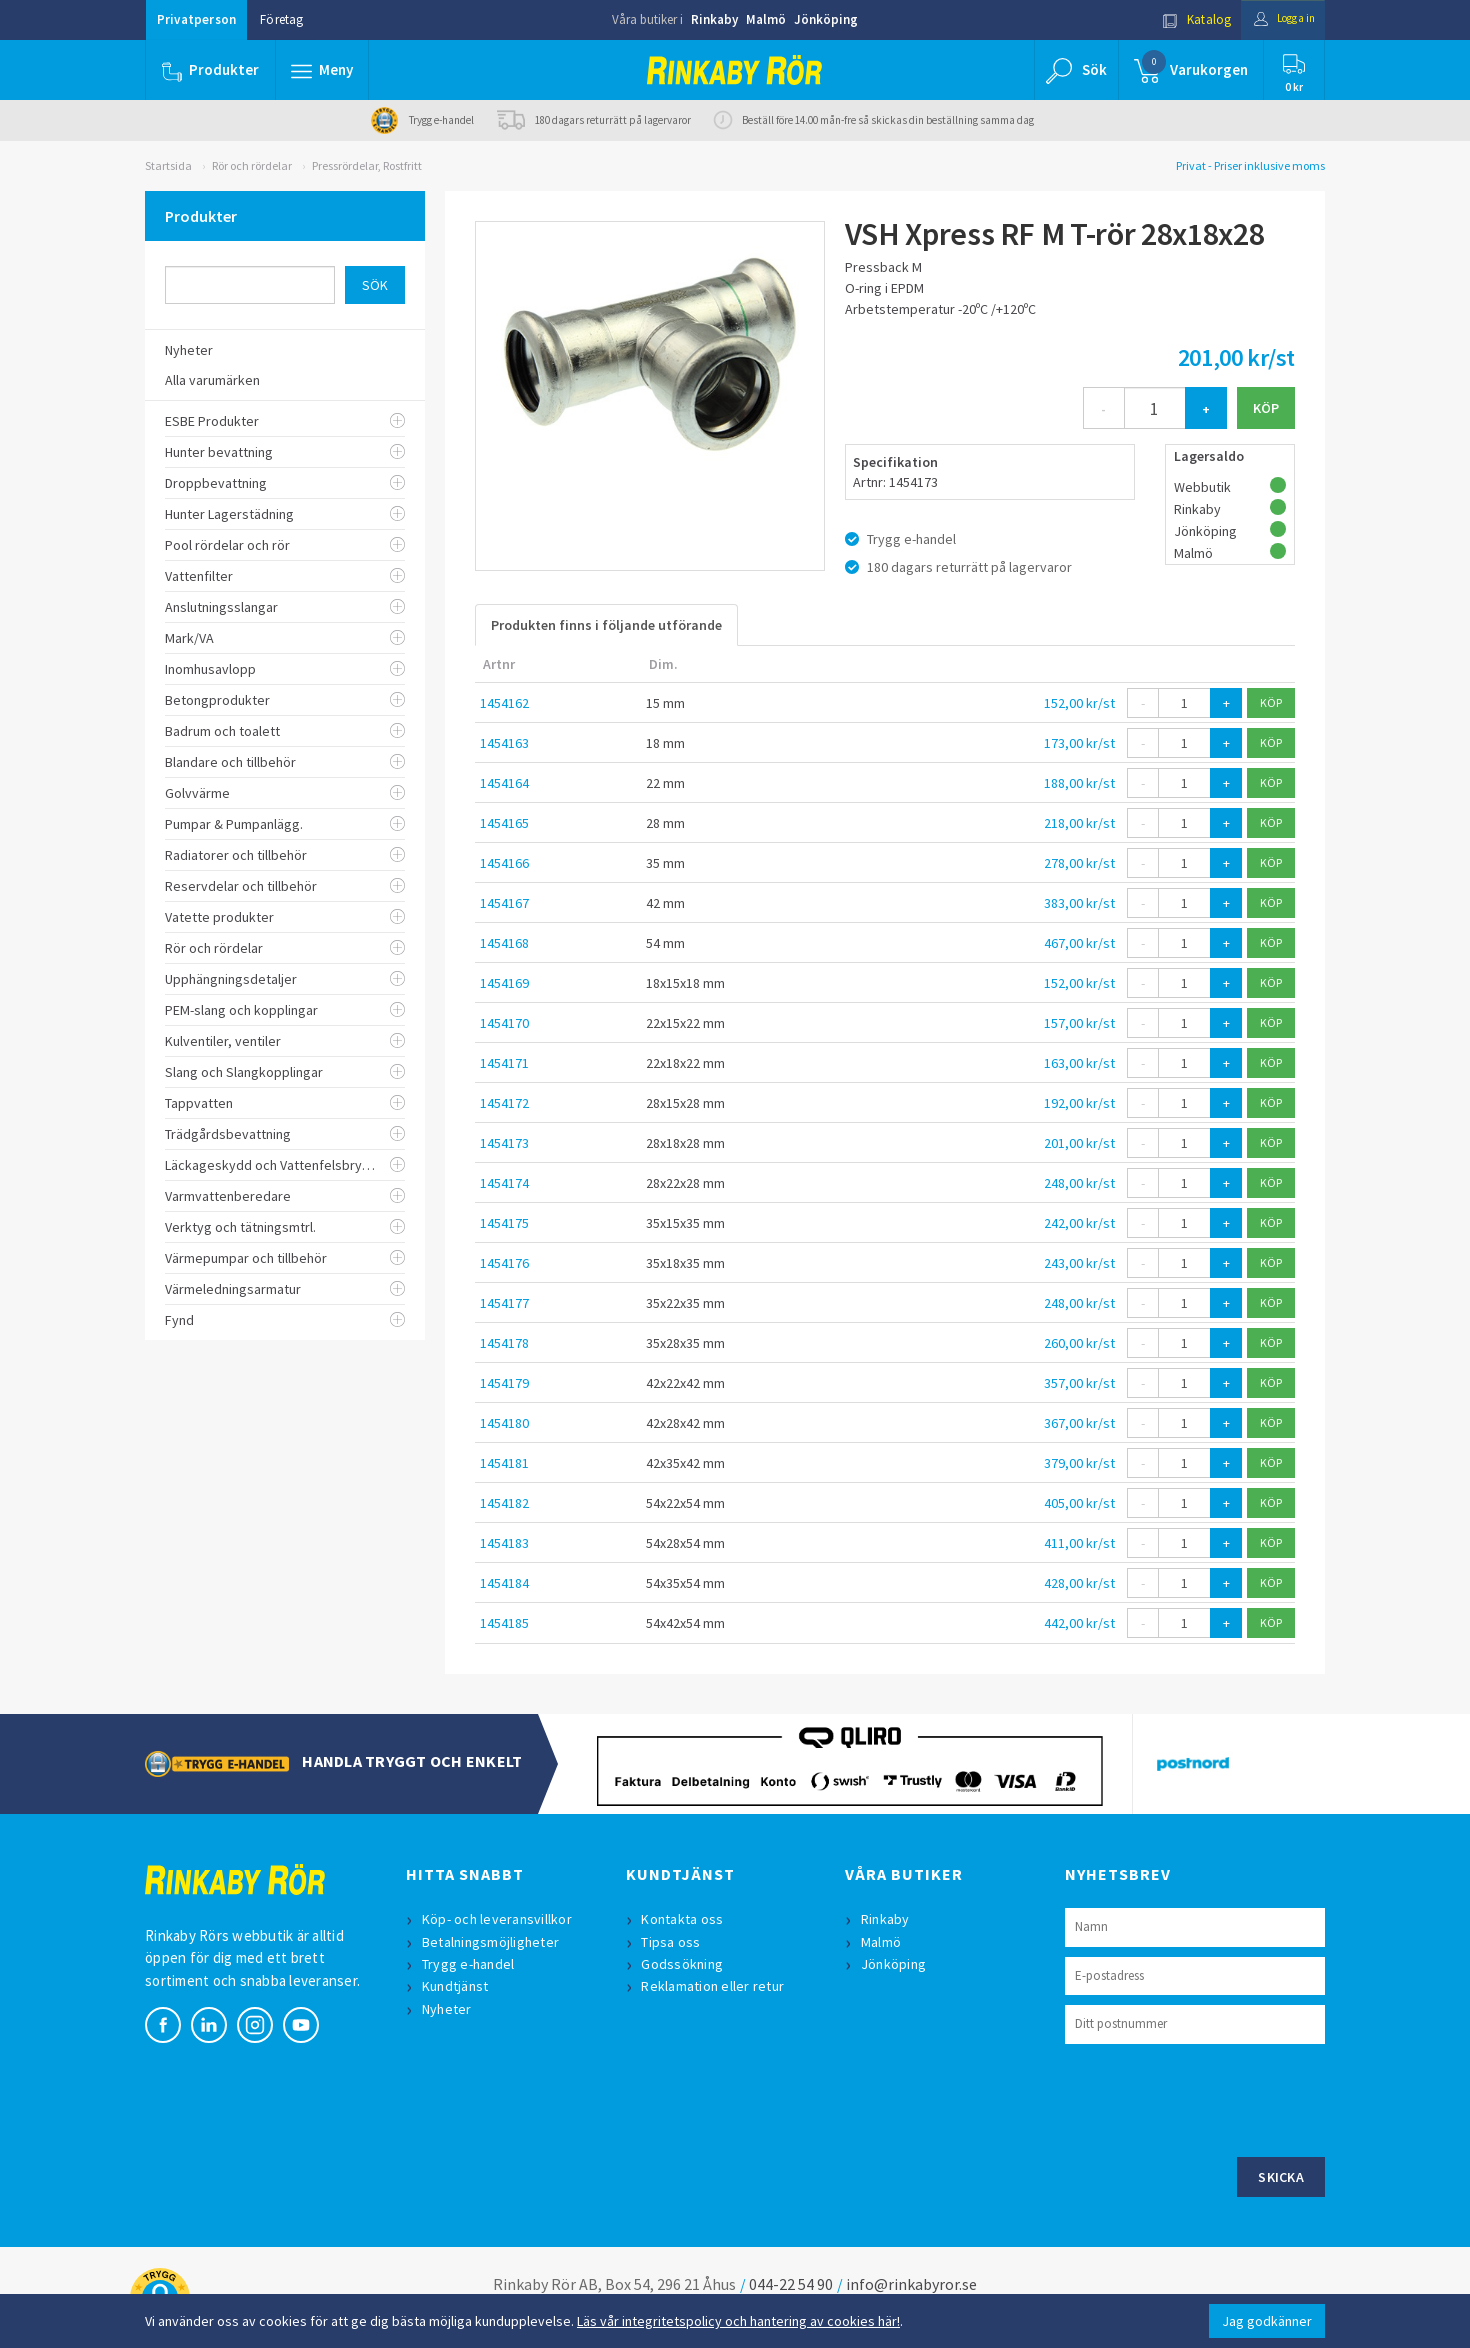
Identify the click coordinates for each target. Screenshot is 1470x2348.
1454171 (504, 1063)
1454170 (504, 1023)
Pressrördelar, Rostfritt (367, 165)
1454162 (504, 703)
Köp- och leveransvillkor (499, 1919)
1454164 (504, 783)
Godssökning (685, 1964)
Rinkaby (714, 19)
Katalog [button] (1182, 19)
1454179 (504, 1383)
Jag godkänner (1267, 2321)
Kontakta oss (685, 1919)
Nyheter (449, 2009)
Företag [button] (281, 19)
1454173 (504, 1143)
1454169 (504, 983)
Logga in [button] (1276, 19)
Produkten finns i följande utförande (606, 625)
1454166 (504, 863)
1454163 (504, 743)
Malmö (766, 19)
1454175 (504, 1223)
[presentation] (1217, 2098)
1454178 (504, 1343)
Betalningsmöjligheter (492, 1942)
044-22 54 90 (791, 2284)
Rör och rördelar (252, 165)
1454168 (504, 943)
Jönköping (826, 19)
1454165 (504, 823)
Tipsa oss (673, 1942)
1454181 (504, 1463)
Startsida (168, 165)
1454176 (504, 1263)
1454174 (504, 1183)
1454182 (504, 1503)
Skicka (1281, 2177)
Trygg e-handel (470, 1964)
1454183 (504, 1543)
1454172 (504, 1103)
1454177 (504, 1303)
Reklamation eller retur (715, 1986)
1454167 (504, 903)
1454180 (504, 1423)
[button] (323, 70)
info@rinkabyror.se (911, 2284)
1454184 (504, 1583)
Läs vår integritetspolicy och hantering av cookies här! (738, 2321)
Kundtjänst (457, 1986)
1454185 (504, 1623)
